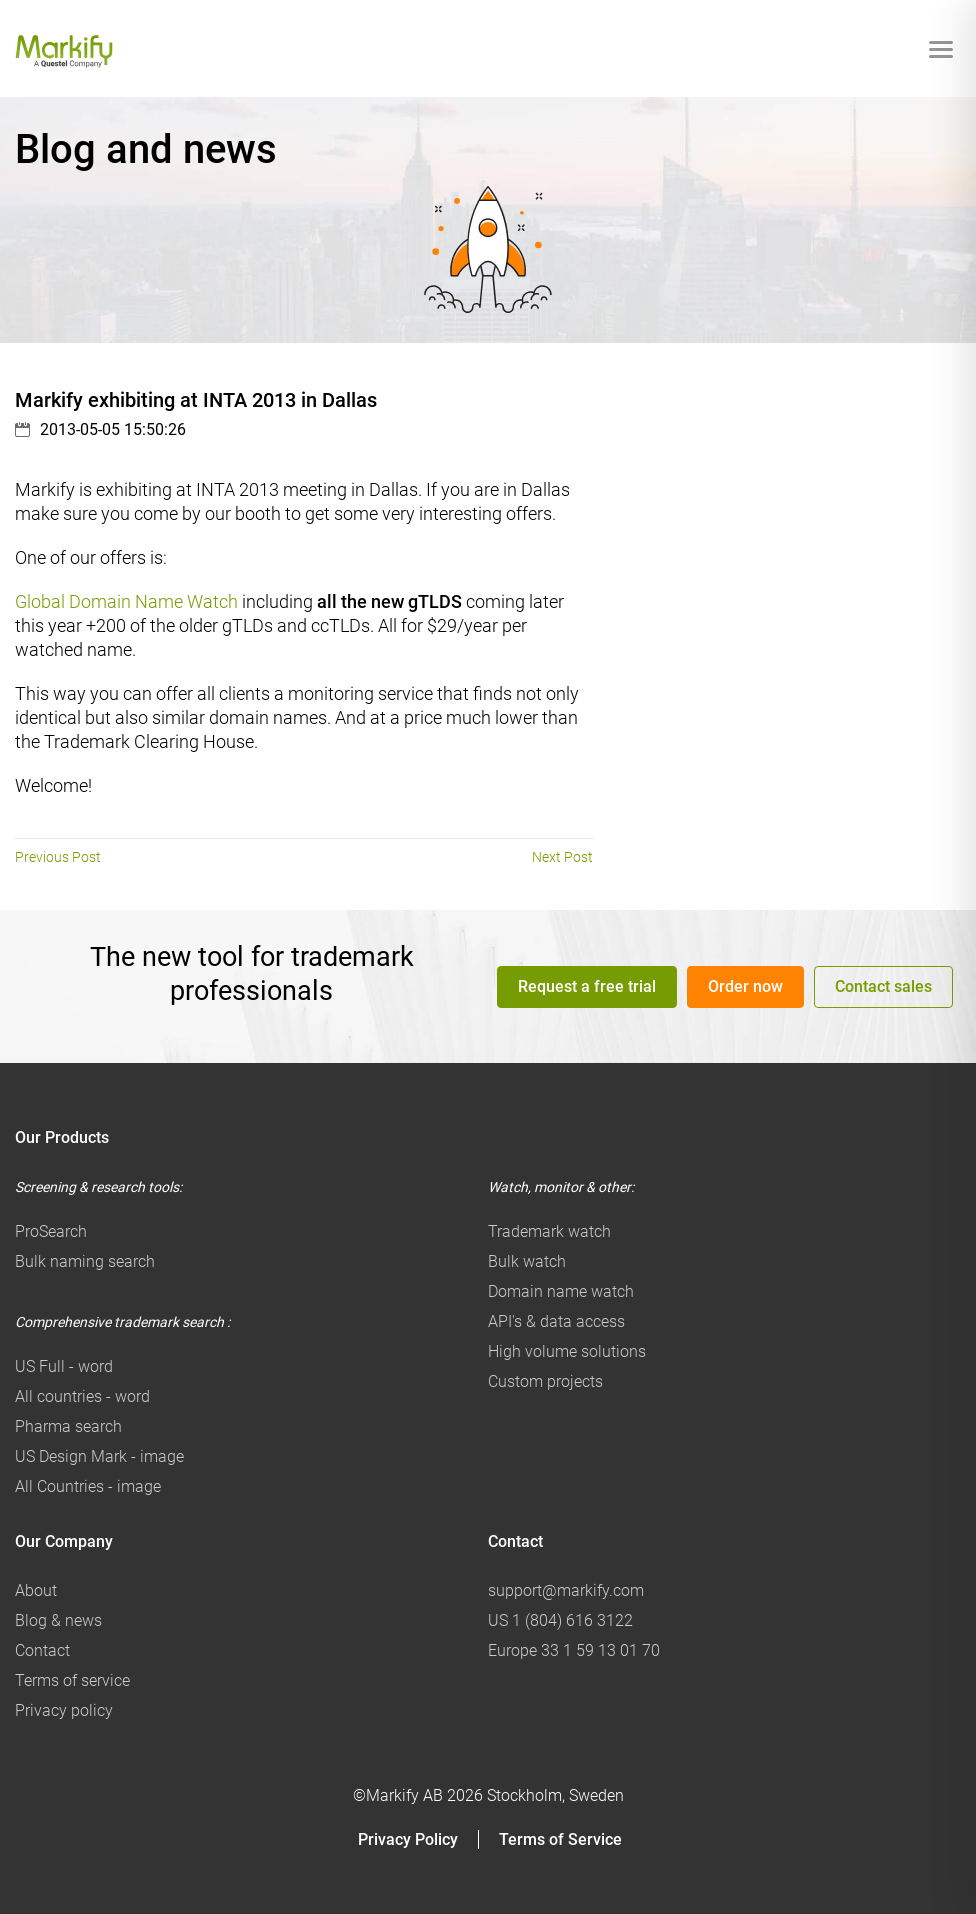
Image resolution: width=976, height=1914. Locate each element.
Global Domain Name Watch (126, 601)
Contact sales (883, 985)
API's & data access (556, 1321)
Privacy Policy (408, 1839)
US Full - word (64, 1366)
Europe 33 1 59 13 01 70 (574, 1650)
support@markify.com (566, 1590)
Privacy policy (64, 1710)
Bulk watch (527, 1261)
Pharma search (68, 1426)
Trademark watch (549, 1231)
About (36, 1590)
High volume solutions (567, 1351)
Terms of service (72, 1680)
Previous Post (58, 857)
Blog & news (58, 1620)
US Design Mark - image (99, 1456)
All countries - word (82, 1396)
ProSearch (51, 1231)
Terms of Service (560, 1839)
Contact (42, 1650)
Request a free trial (587, 985)
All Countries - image (88, 1486)
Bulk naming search (85, 1261)
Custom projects (545, 1381)
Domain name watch (561, 1291)
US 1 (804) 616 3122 (560, 1620)
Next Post (562, 857)
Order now (745, 985)
